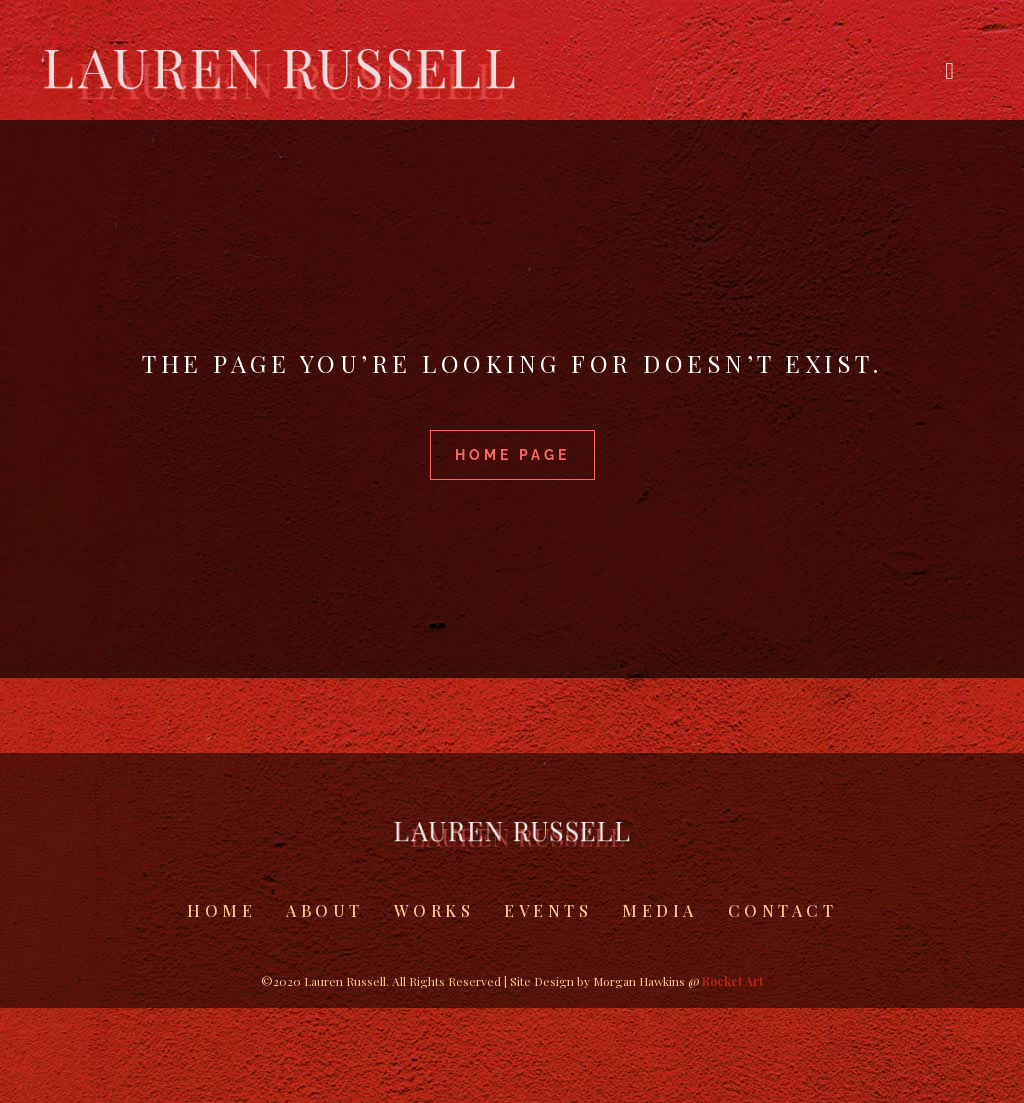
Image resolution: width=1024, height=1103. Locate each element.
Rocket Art (732, 981)
